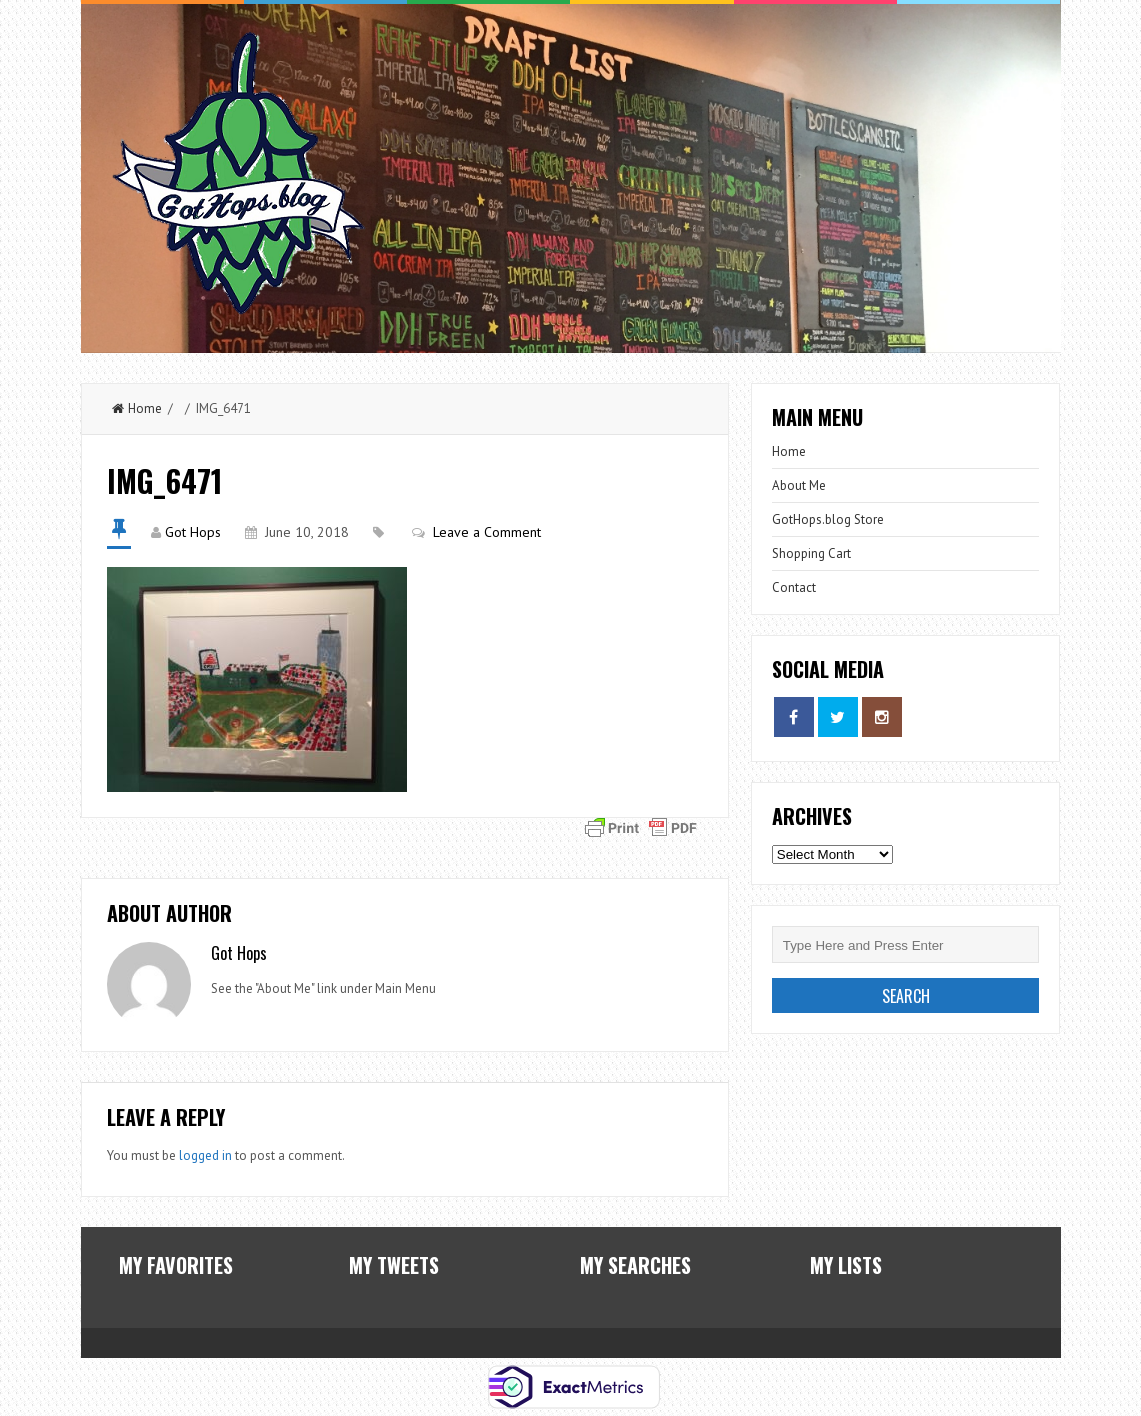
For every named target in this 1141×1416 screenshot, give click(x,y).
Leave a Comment (487, 532)
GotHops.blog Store (828, 519)
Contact (794, 587)
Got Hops (193, 532)
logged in (205, 1155)
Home (137, 408)
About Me (799, 485)
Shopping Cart (811, 553)
